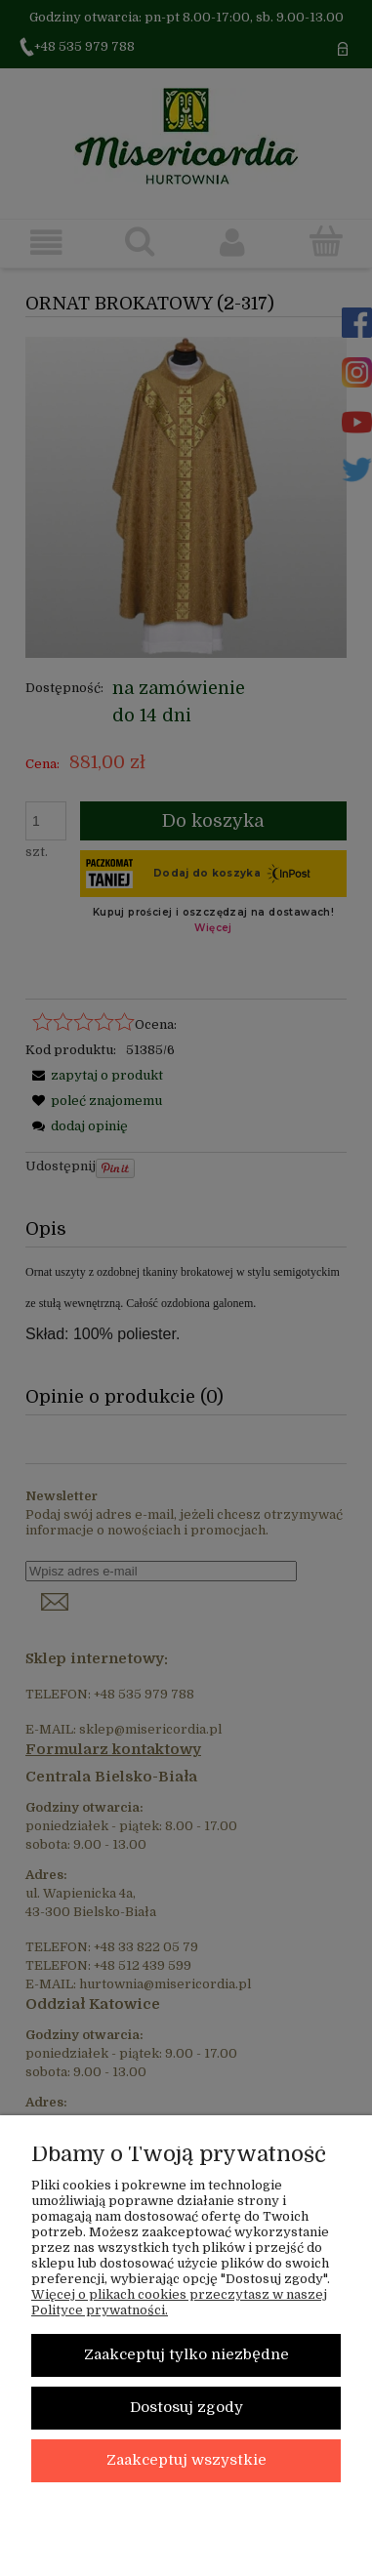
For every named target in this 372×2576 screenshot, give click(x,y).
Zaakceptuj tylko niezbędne (186, 2355)
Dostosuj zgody (186, 2407)
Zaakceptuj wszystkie (186, 2460)
